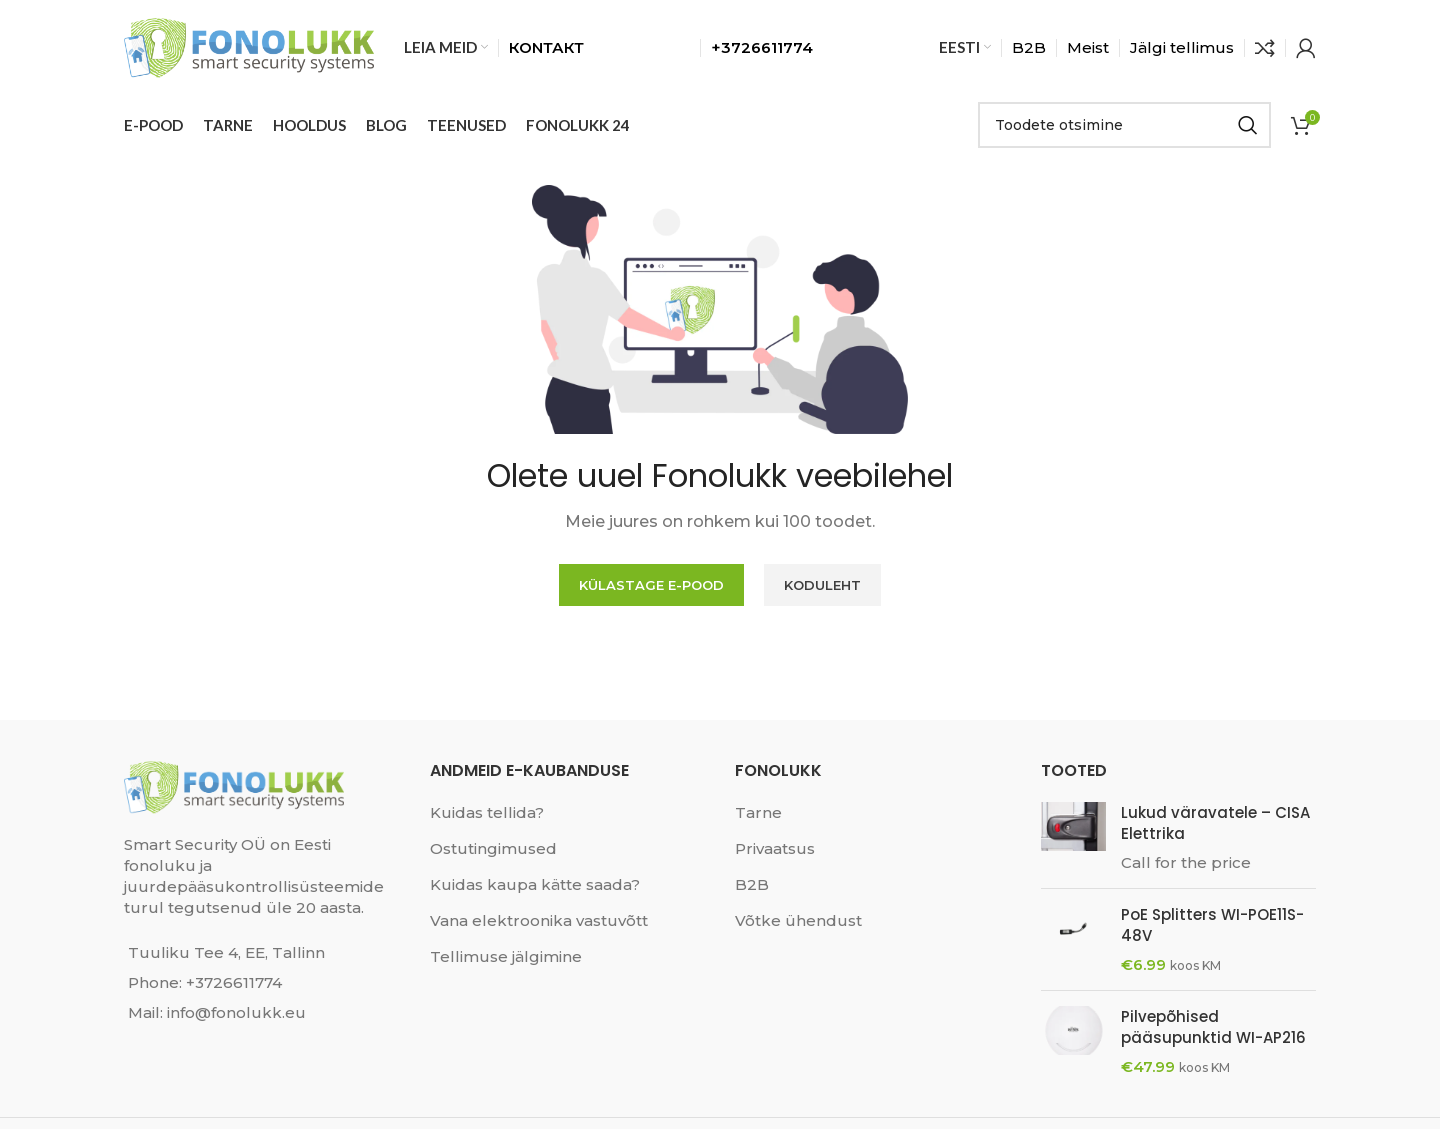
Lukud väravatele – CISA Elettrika (1215, 823)
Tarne (758, 812)
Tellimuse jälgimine (506, 956)
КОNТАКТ (546, 47)
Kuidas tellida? (487, 812)
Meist (1088, 47)
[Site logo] (249, 45)
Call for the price (1186, 862)
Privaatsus (775, 848)
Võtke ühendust (798, 920)
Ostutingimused (493, 848)
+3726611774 (234, 982)
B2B (1029, 47)
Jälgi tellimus (1182, 47)
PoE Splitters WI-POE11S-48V (1212, 925)
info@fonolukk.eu (236, 1012)
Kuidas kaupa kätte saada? (535, 884)
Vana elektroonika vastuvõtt (539, 920)
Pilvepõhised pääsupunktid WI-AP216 (1213, 1027)
